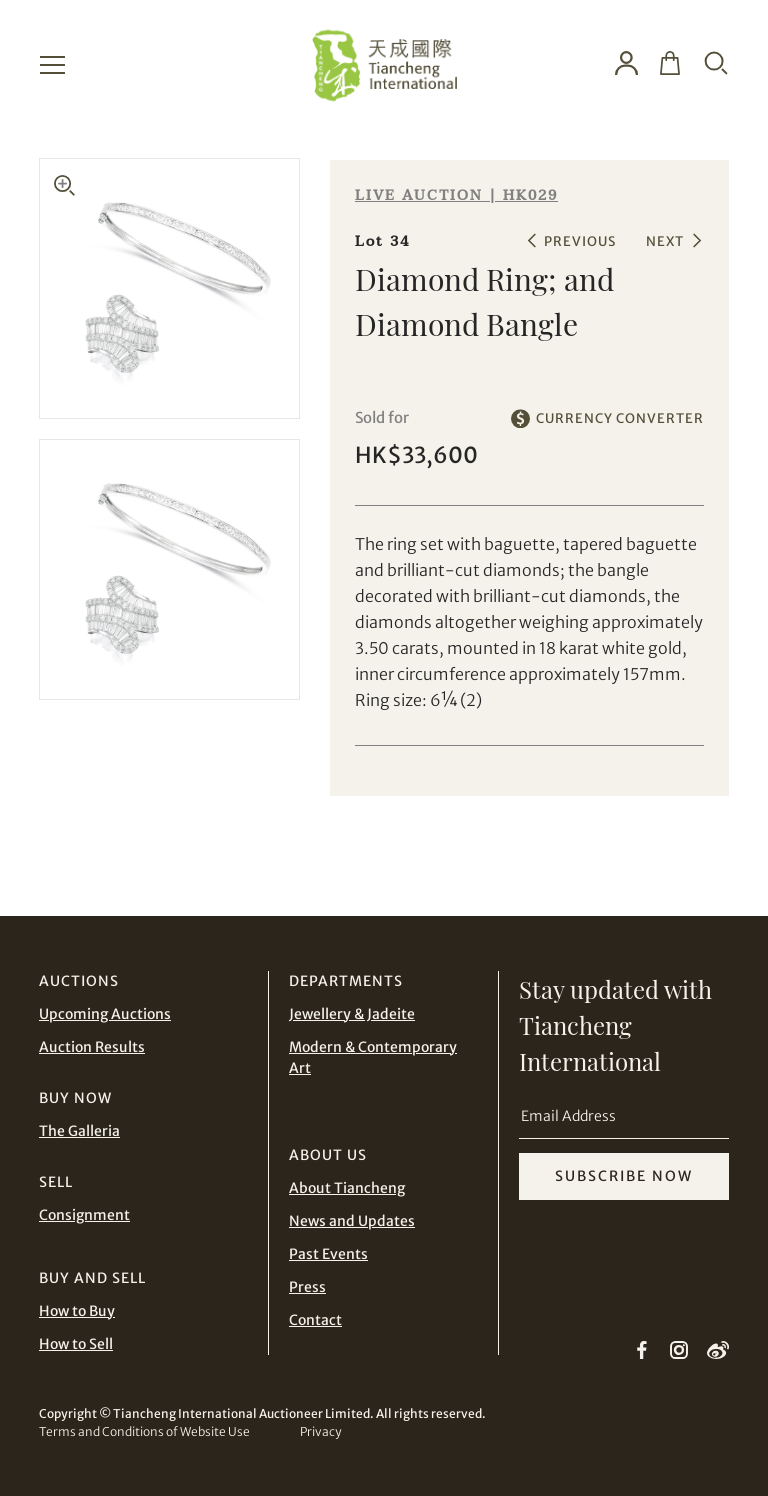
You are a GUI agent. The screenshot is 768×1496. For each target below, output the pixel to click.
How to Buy (77, 1311)
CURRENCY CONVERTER (620, 418)
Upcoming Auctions (105, 1014)
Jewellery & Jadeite (352, 1014)
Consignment (84, 1215)
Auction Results (92, 1047)
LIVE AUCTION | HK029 (456, 195)
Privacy (320, 1431)
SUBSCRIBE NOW (624, 1176)
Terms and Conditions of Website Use (144, 1431)
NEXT (665, 241)
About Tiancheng (347, 1188)
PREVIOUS (580, 241)
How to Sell (76, 1344)
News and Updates (352, 1221)
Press (307, 1287)
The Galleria (79, 1131)
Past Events (328, 1254)
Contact (315, 1320)
